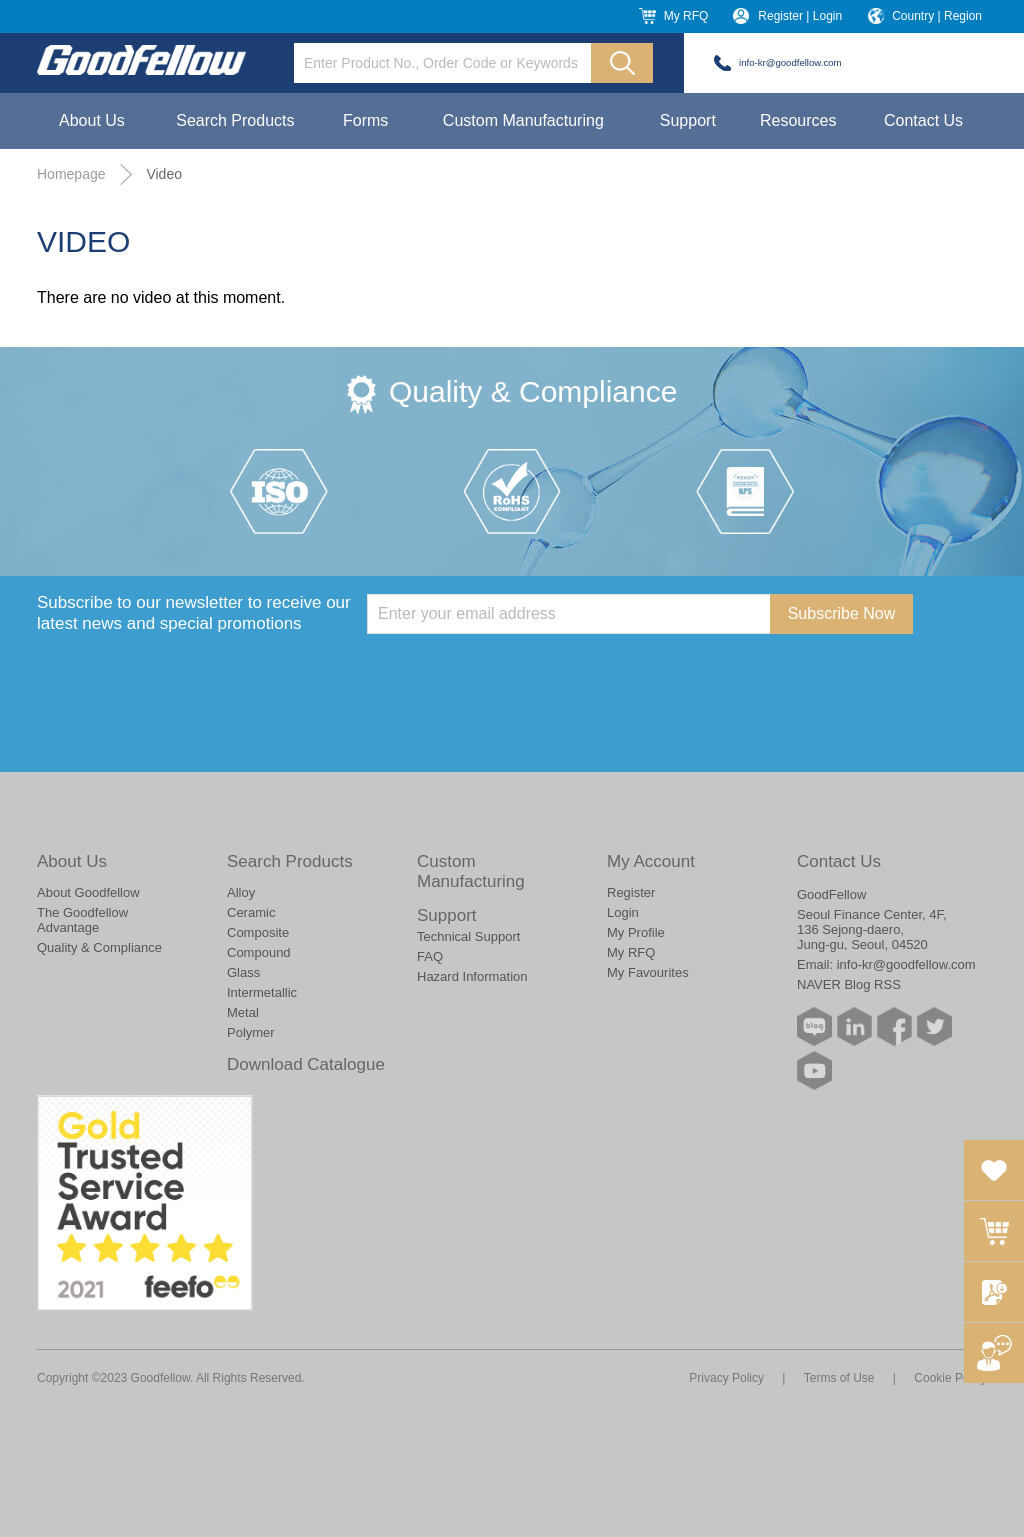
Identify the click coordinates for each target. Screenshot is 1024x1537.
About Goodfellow (88, 892)
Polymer (251, 1032)
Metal (243, 1012)
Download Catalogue (306, 1064)
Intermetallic (262, 992)
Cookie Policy (950, 1378)
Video (164, 174)
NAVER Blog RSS (849, 984)
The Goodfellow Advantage (82, 920)
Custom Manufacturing (523, 120)
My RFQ (686, 16)
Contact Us (923, 120)
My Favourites (648, 972)
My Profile (636, 932)
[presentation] (519, 673)
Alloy (241, 892)
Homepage (71, 174)
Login (623, 912)
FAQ (430, 956)
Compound (259, 952)
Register (631, 892)
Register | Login (800, 16)
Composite (258, 932)
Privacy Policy (726, 1378)
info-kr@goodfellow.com (790, 62)
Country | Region (937, 16)
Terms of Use (839, 1378)
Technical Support (468, 936)
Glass (243, 972)
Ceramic (251, 912)
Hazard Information (472, 976)
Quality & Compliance (99, 947)
